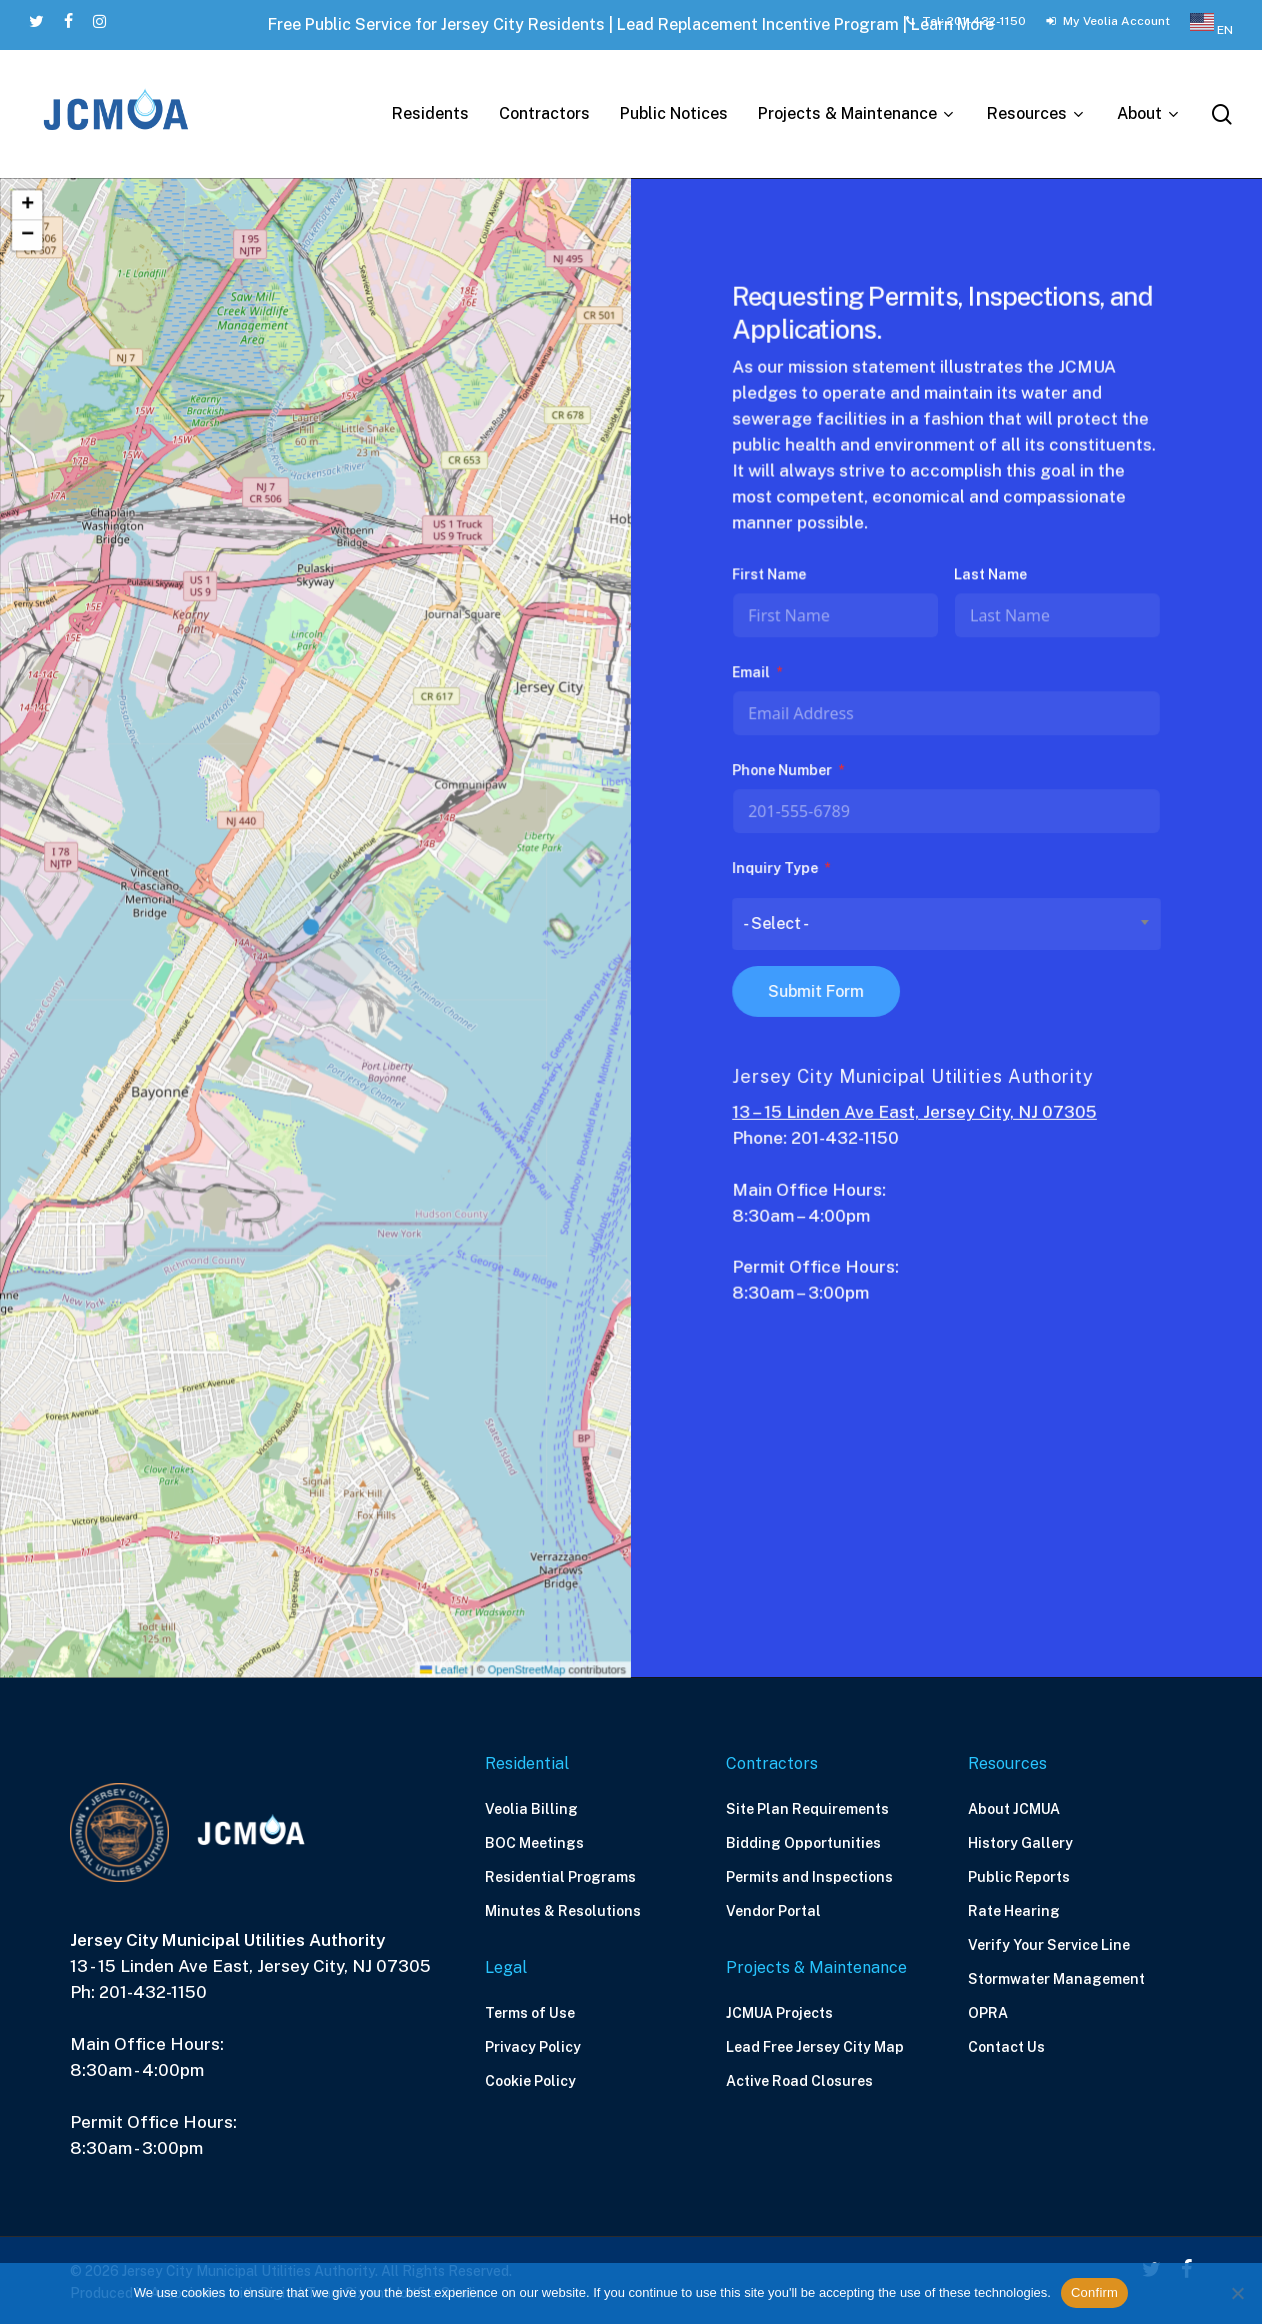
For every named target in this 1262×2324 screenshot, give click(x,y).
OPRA (988, 2013)
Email (754, 677)
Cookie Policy (530, 2081)
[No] (1237, 2293)
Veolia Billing (531, 1809)
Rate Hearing (1014, 1911)
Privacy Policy (533, 2047)
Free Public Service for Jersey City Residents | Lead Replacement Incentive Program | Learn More (631, 24)
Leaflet (441, 1659)
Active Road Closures (799, 2081)
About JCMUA (1014, 1809)
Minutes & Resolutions (563, 1911)
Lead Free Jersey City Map (815, 2047)
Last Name (990, 581)
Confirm (1094, 2292)
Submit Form (818, 990)
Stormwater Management (1056, 1979)
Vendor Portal (773, 1911)
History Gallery (1020, 1843)
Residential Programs (560, 1877)
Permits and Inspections (809, 1877)
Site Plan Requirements (807, 1809)
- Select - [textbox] (779, 924)
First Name (772, 581)
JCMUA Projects (779, 2013)
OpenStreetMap (523, 1659)
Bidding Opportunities (803, 1843)
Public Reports (1019, 1877)
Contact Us (1006, 2047)
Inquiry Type (778, 870)
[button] (316, 928)
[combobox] (946, 924)
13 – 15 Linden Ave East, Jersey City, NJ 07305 (915, 1109)
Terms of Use (530, 2013)
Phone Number (785, 774)
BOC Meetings (534, 1843)
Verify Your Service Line (1049, 1945)
